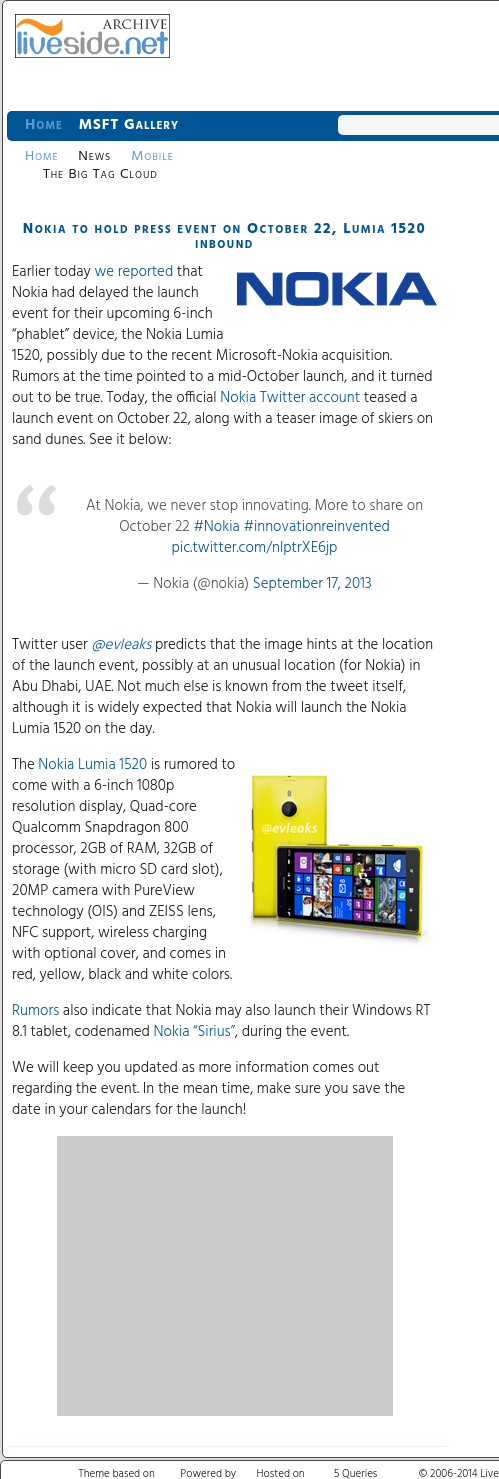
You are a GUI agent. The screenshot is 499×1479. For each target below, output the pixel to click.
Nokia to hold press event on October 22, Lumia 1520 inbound (225, 236)
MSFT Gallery (129, 125)
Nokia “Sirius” (194, 1032)
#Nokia (216, 527)
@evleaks (121, 645)
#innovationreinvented (316, 527)
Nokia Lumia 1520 (92, 765)
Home (44, 125)
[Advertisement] (225, 1276)
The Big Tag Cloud (100, 174)
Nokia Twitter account (290, 398)
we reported (133, 272)
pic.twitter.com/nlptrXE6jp (255, 548)
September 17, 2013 (312, 584)
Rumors (35, 1011)
